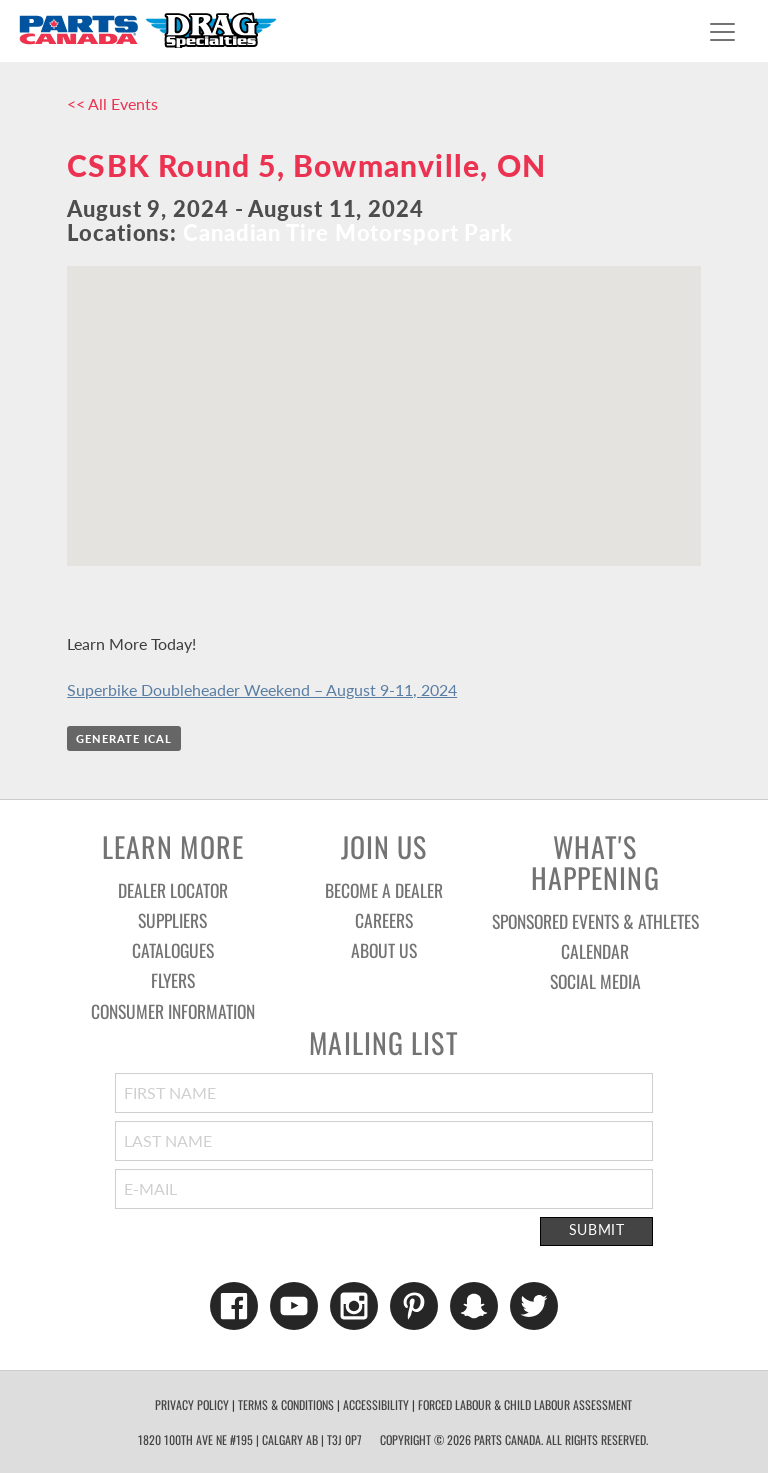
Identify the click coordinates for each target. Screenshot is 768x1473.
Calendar (595, 951)
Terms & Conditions (286, 1404)
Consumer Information (173, 1011)
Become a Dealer (384, 890)
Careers (384, 920)
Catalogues (173, 950)
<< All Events (112, 103)
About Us (384, 950)
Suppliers (172, 920)
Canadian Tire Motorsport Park (348, 232)
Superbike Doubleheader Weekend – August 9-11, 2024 (262, 689)
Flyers (173, 980)
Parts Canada (147, 29)
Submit (597, 1230)
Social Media (595, 981)
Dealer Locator (173, 890)
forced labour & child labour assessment (525, 1404)
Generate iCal (124, 738)
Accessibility (376, 1404)
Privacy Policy (192, 1404)
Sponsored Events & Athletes (595, 921)
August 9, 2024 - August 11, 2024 (245, 208)
